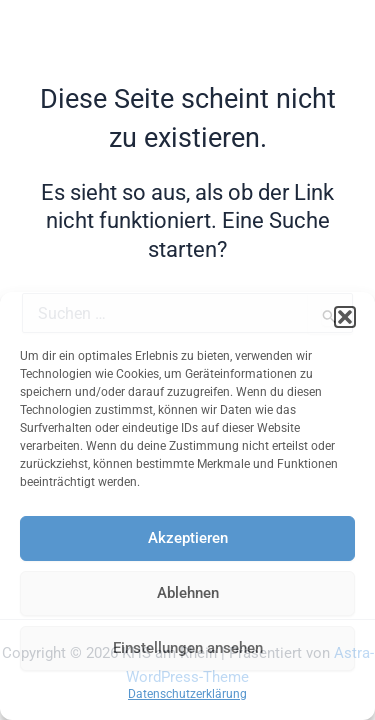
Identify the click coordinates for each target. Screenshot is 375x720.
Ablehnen (188, 593)
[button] (345, 317)
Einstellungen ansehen (188, 648)
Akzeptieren (188, 538)
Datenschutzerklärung (187, 694)
